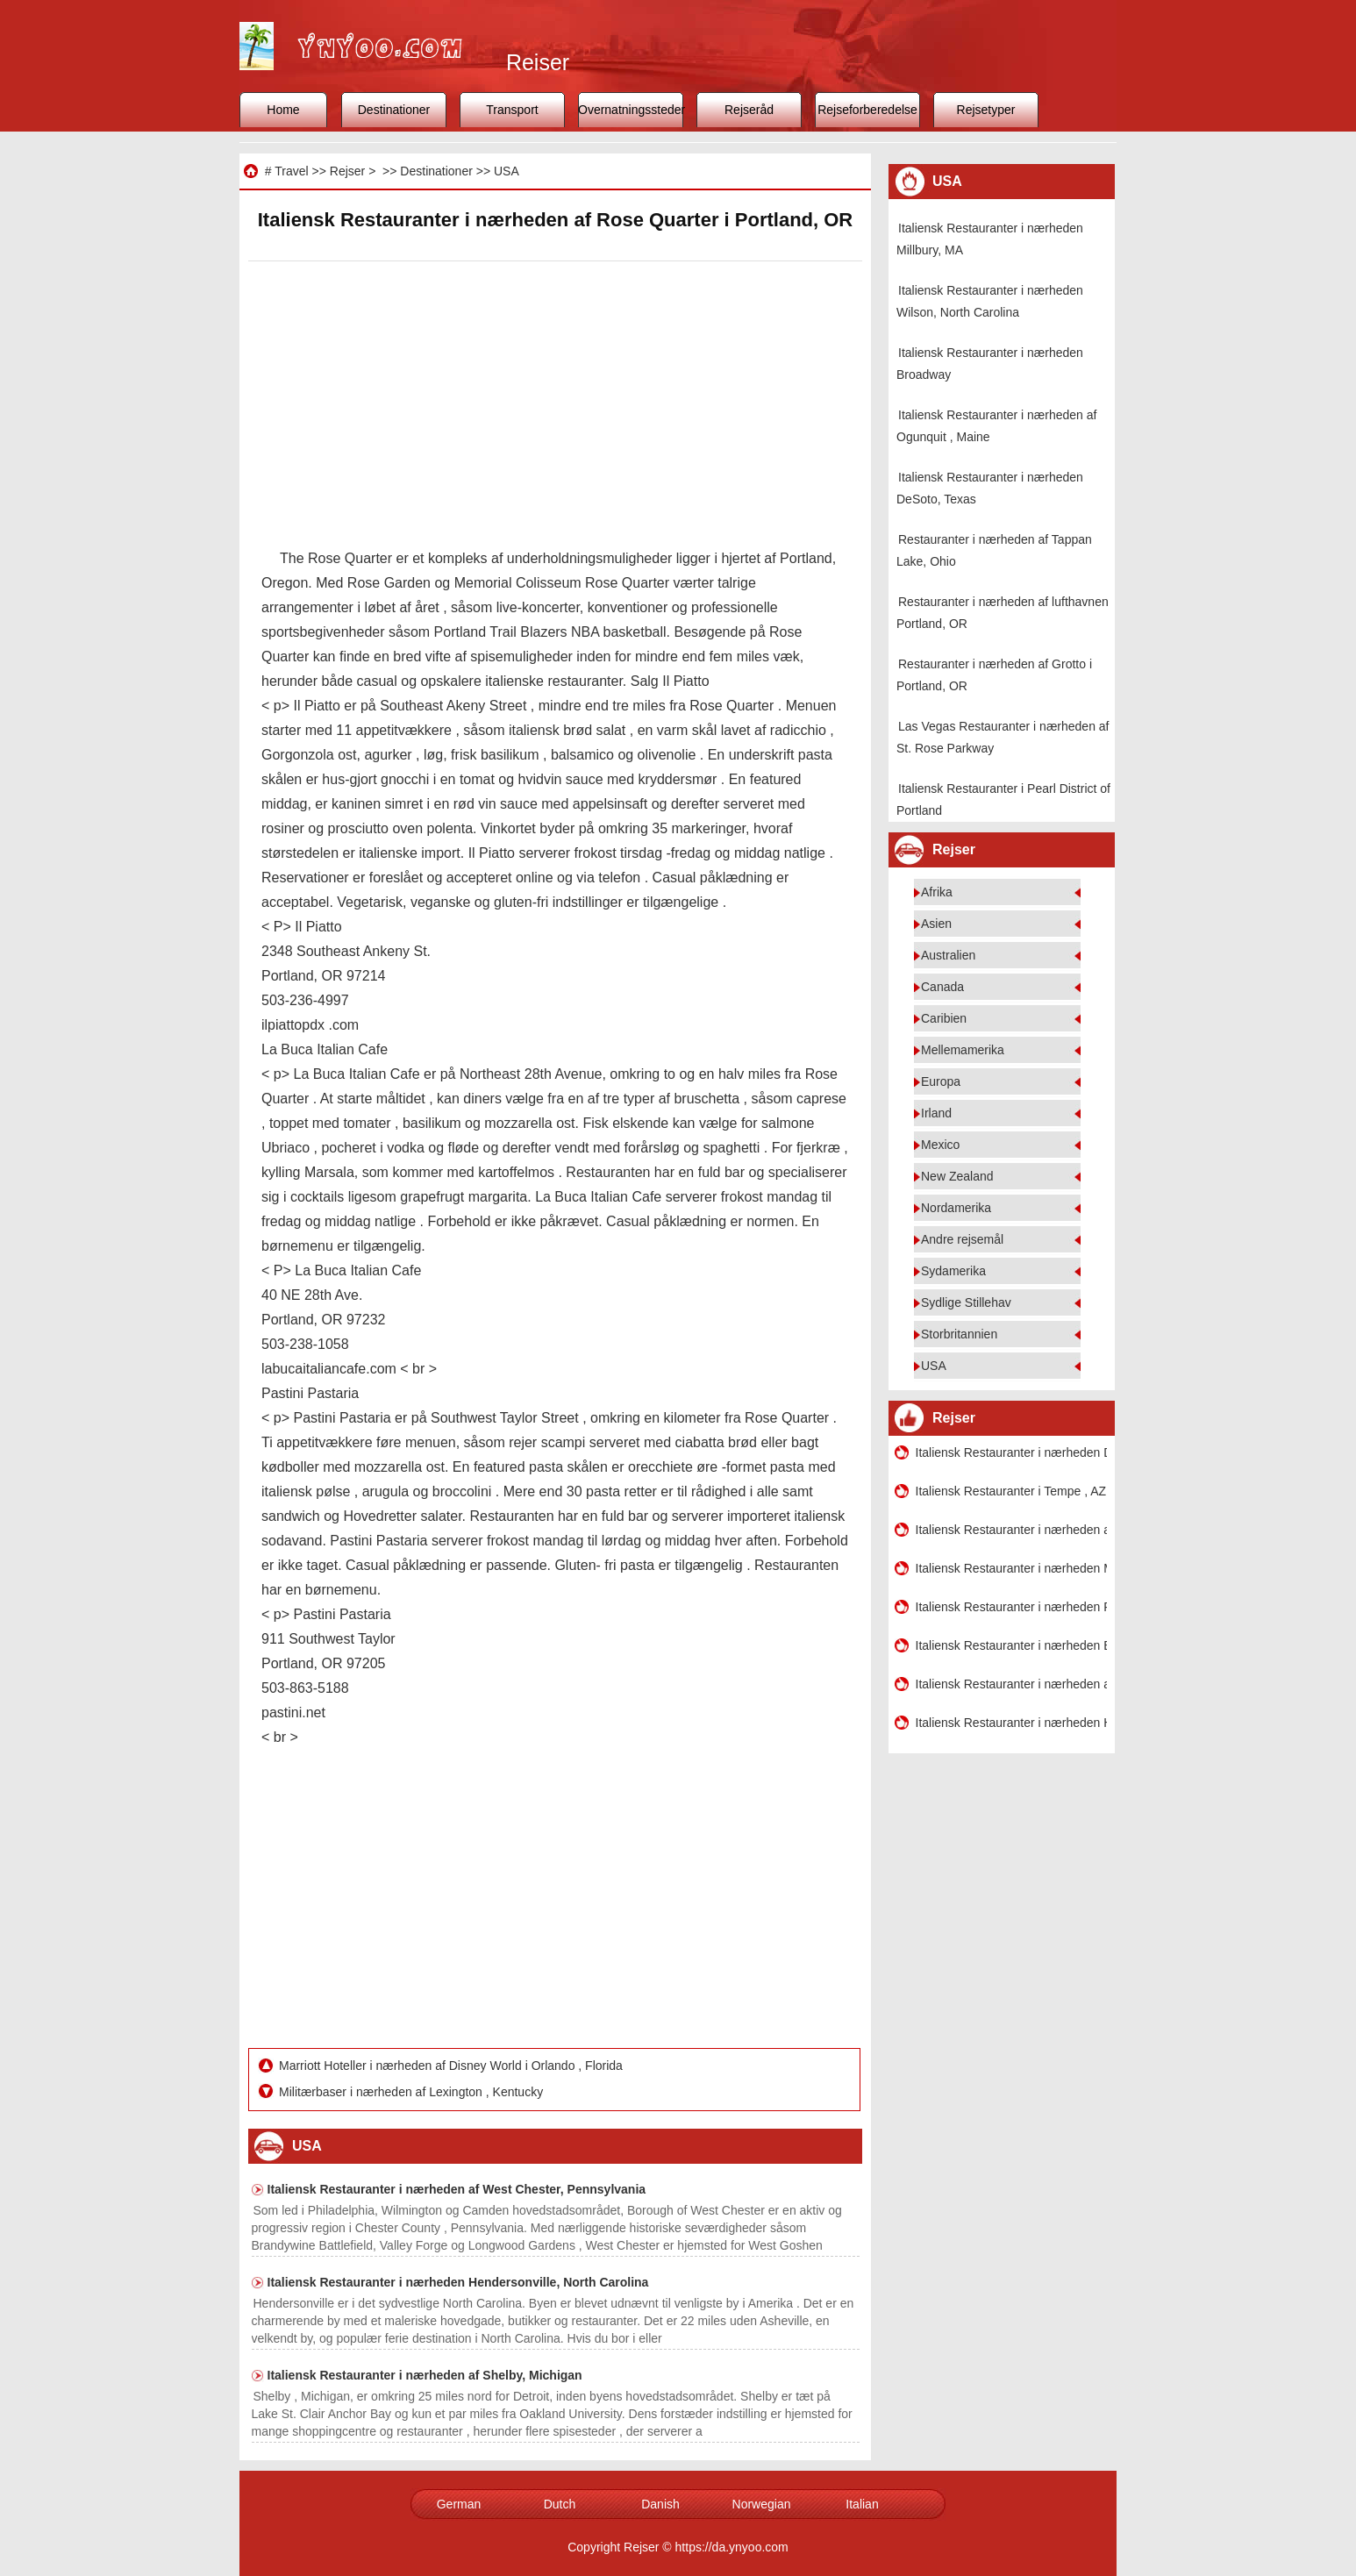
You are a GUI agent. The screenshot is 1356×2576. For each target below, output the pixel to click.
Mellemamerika (962, 1050)
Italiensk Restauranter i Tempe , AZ (1011, 1491)
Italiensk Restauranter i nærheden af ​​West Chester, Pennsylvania (457, 2189)
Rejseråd (749, 110)
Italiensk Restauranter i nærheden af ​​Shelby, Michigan (425, 2375)
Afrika (937, 892)
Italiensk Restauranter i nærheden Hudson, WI (1011, 1723)
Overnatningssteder (630, 110)
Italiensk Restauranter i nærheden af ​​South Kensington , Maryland (1011, 1530)
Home (283, 110)
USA (506, 171)
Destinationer (394, 110)
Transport (512, 110)
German (459, 2504)
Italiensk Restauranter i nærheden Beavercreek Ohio (1011, 1645)
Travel (291, 171)
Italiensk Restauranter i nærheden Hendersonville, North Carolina (458, 2282)
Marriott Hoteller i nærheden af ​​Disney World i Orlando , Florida (452, 2066)
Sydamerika (953, 1271)
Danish (660, 2504)
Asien (936, 924)
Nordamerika (956, 1208)
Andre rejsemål (962, 1239)
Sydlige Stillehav (966, 1302)
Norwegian (761, 2504)
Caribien (944, 1018)
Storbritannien (959, 1334)
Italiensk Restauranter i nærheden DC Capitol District (1011, 1452)
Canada (942, 987)
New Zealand (957, 1176)
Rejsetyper (986, 110)
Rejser (347, 171)
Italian (862, 2504)
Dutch (560, 2504)
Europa (940, 1081)
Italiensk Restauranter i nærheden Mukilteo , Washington (1011, 1568)
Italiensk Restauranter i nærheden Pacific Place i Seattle (1011, 1607)
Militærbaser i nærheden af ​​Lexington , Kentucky (412, 2092)
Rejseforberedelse (867, 110)
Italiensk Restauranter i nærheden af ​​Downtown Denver (1011, 1684)
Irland (936, 1113)
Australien (948, 955)
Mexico (940, 1145)
